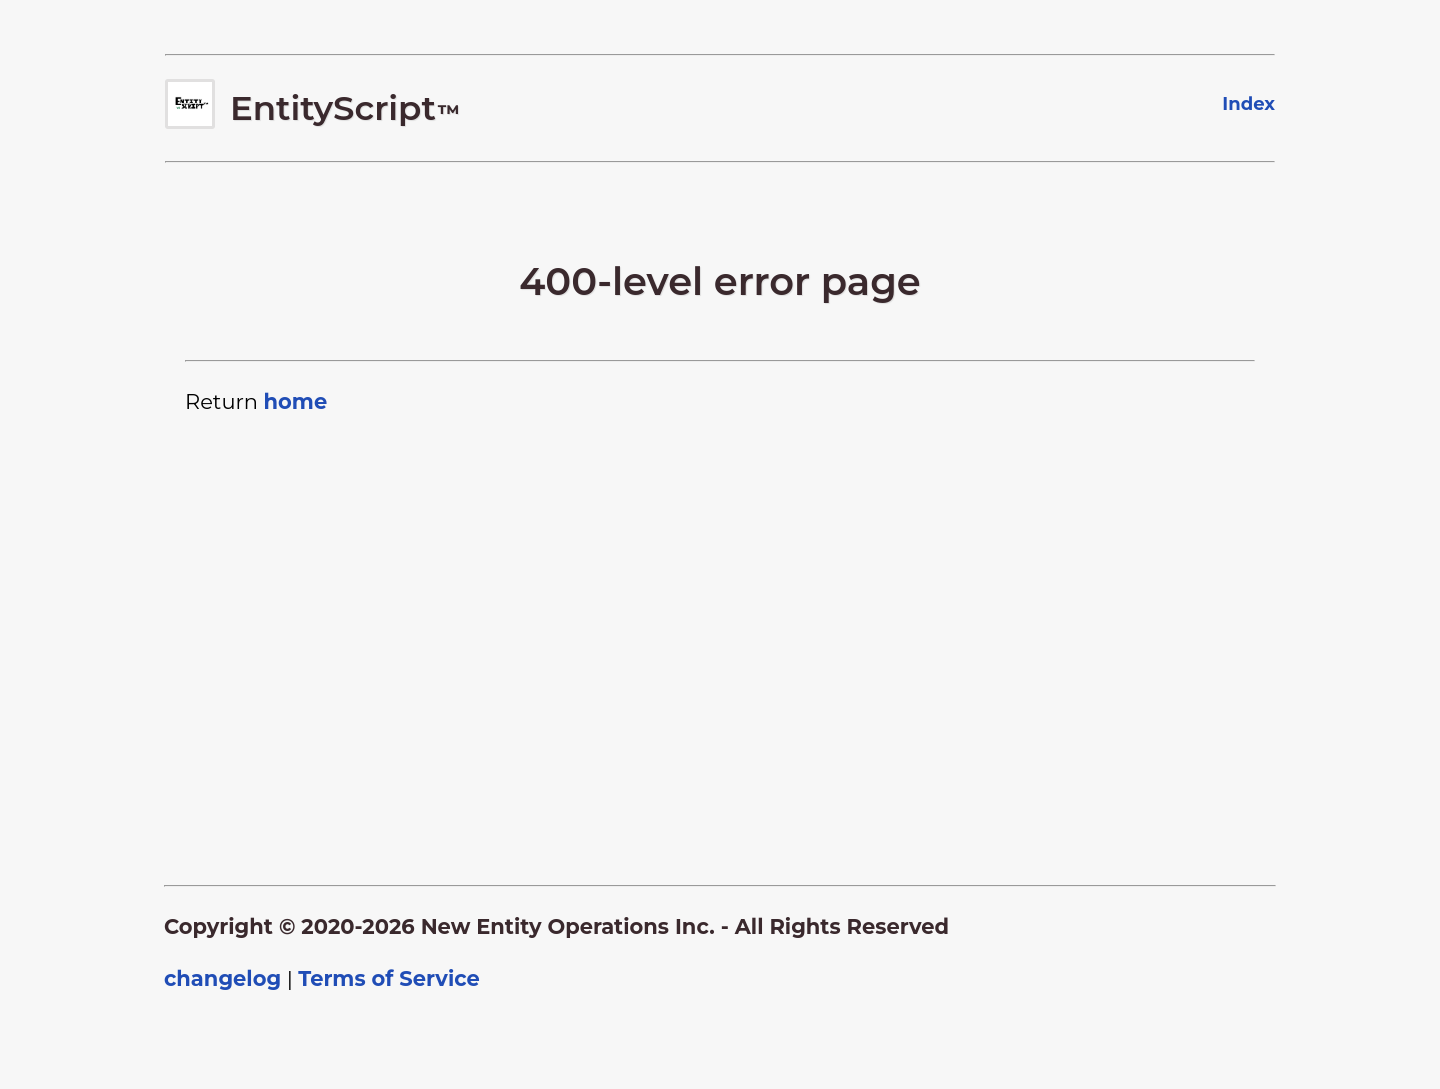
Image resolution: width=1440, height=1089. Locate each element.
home (295, 401)
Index (1248, 104)
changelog (222, 978)
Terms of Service (388, 978)
